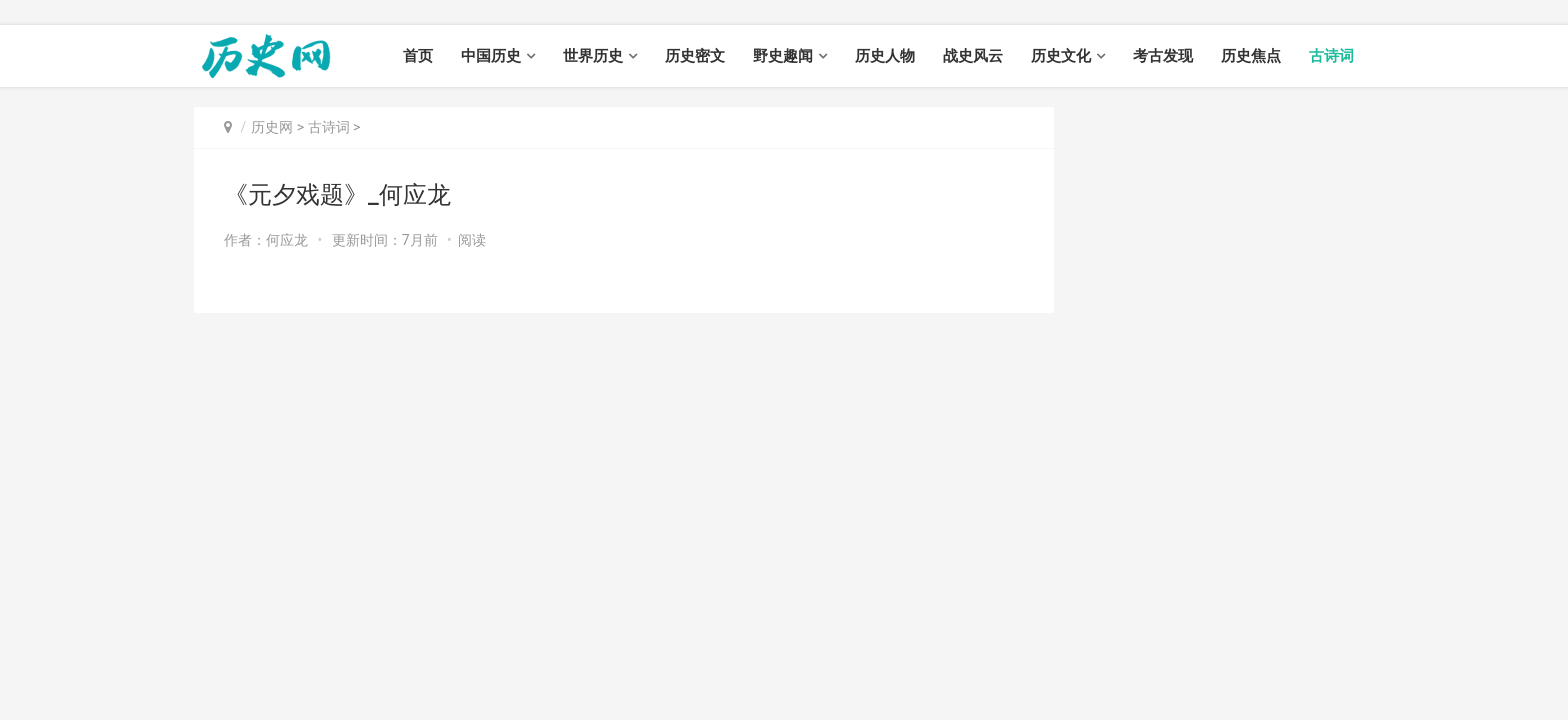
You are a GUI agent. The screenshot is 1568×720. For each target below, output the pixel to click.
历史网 (272, 127)
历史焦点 (1251, 56)
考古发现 (1163, 56)
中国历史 (491, 56)
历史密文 (695, 56)
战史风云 (973, 56)
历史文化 (1061, 56)
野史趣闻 (783, 56)
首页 (418, 56)
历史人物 (885, 56)
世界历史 (593, 56)
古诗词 (1331, 56)
